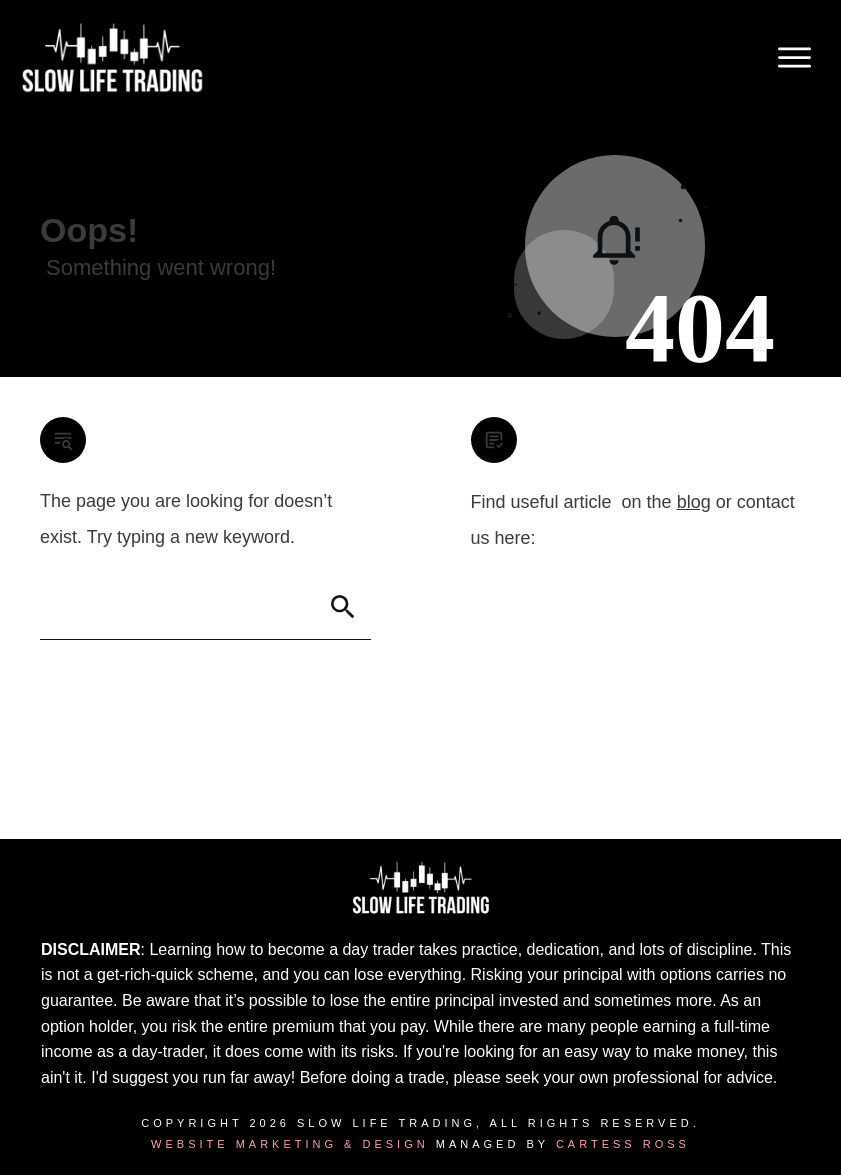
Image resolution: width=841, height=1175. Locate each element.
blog (694, 502)
